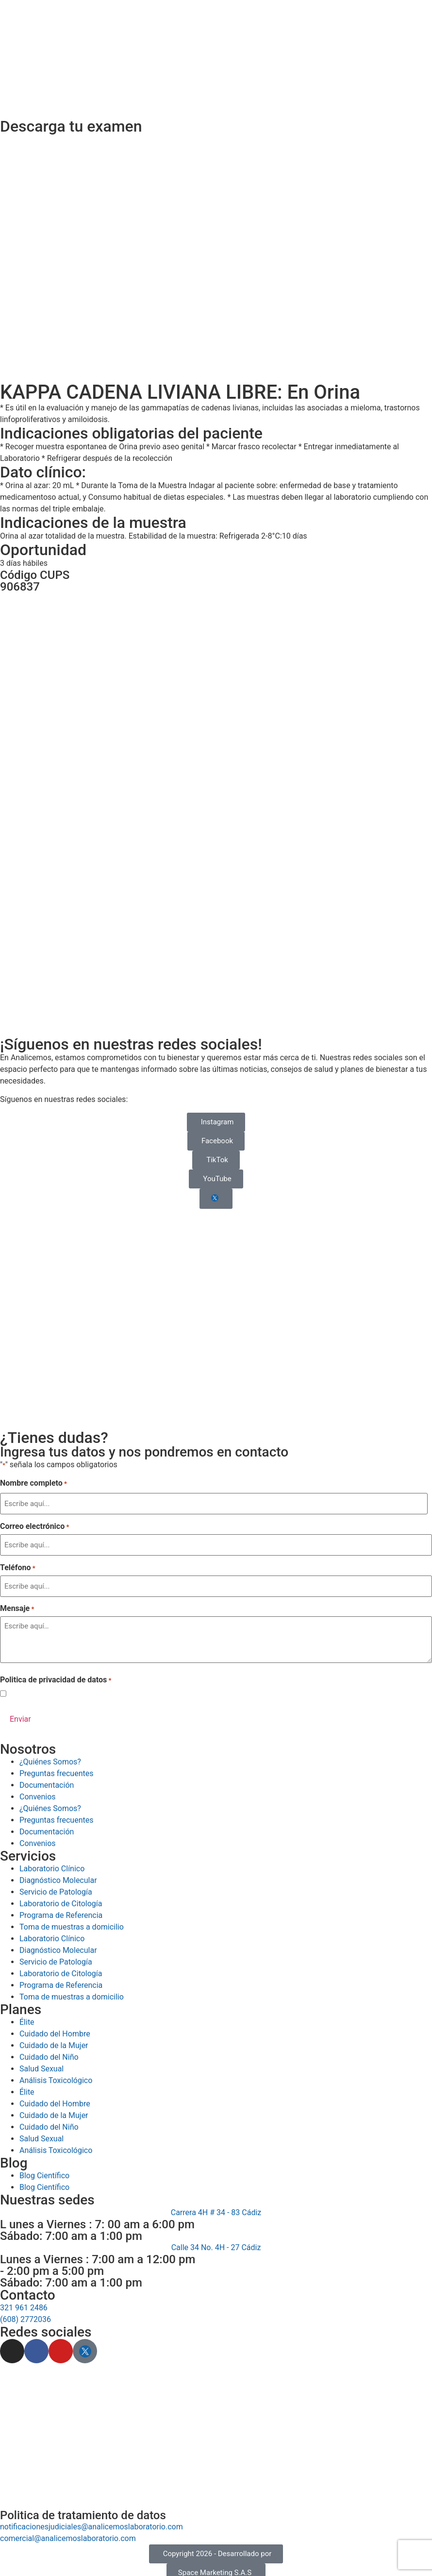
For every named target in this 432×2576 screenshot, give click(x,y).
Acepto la (73, 1689)
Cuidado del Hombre (54, 2097)
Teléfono (17, 1564)
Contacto (27, 2289)
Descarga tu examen (71, 126)
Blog (14, 2157)
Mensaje (17, 1604)
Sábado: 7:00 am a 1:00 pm (71, 2230)
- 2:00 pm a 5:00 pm (52, 2264)
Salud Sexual (41, 2132)
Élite (26, 2085)
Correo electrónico (34, 1524)
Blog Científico (44, 2169)
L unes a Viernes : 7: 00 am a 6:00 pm (97, 2218)
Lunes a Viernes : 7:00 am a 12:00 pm (97, 2253)
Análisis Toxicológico (55, 2144)
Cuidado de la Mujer (53, 2109)
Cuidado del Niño (49, 2120)
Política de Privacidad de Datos (89, 1688)
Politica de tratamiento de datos (83, 2509)
